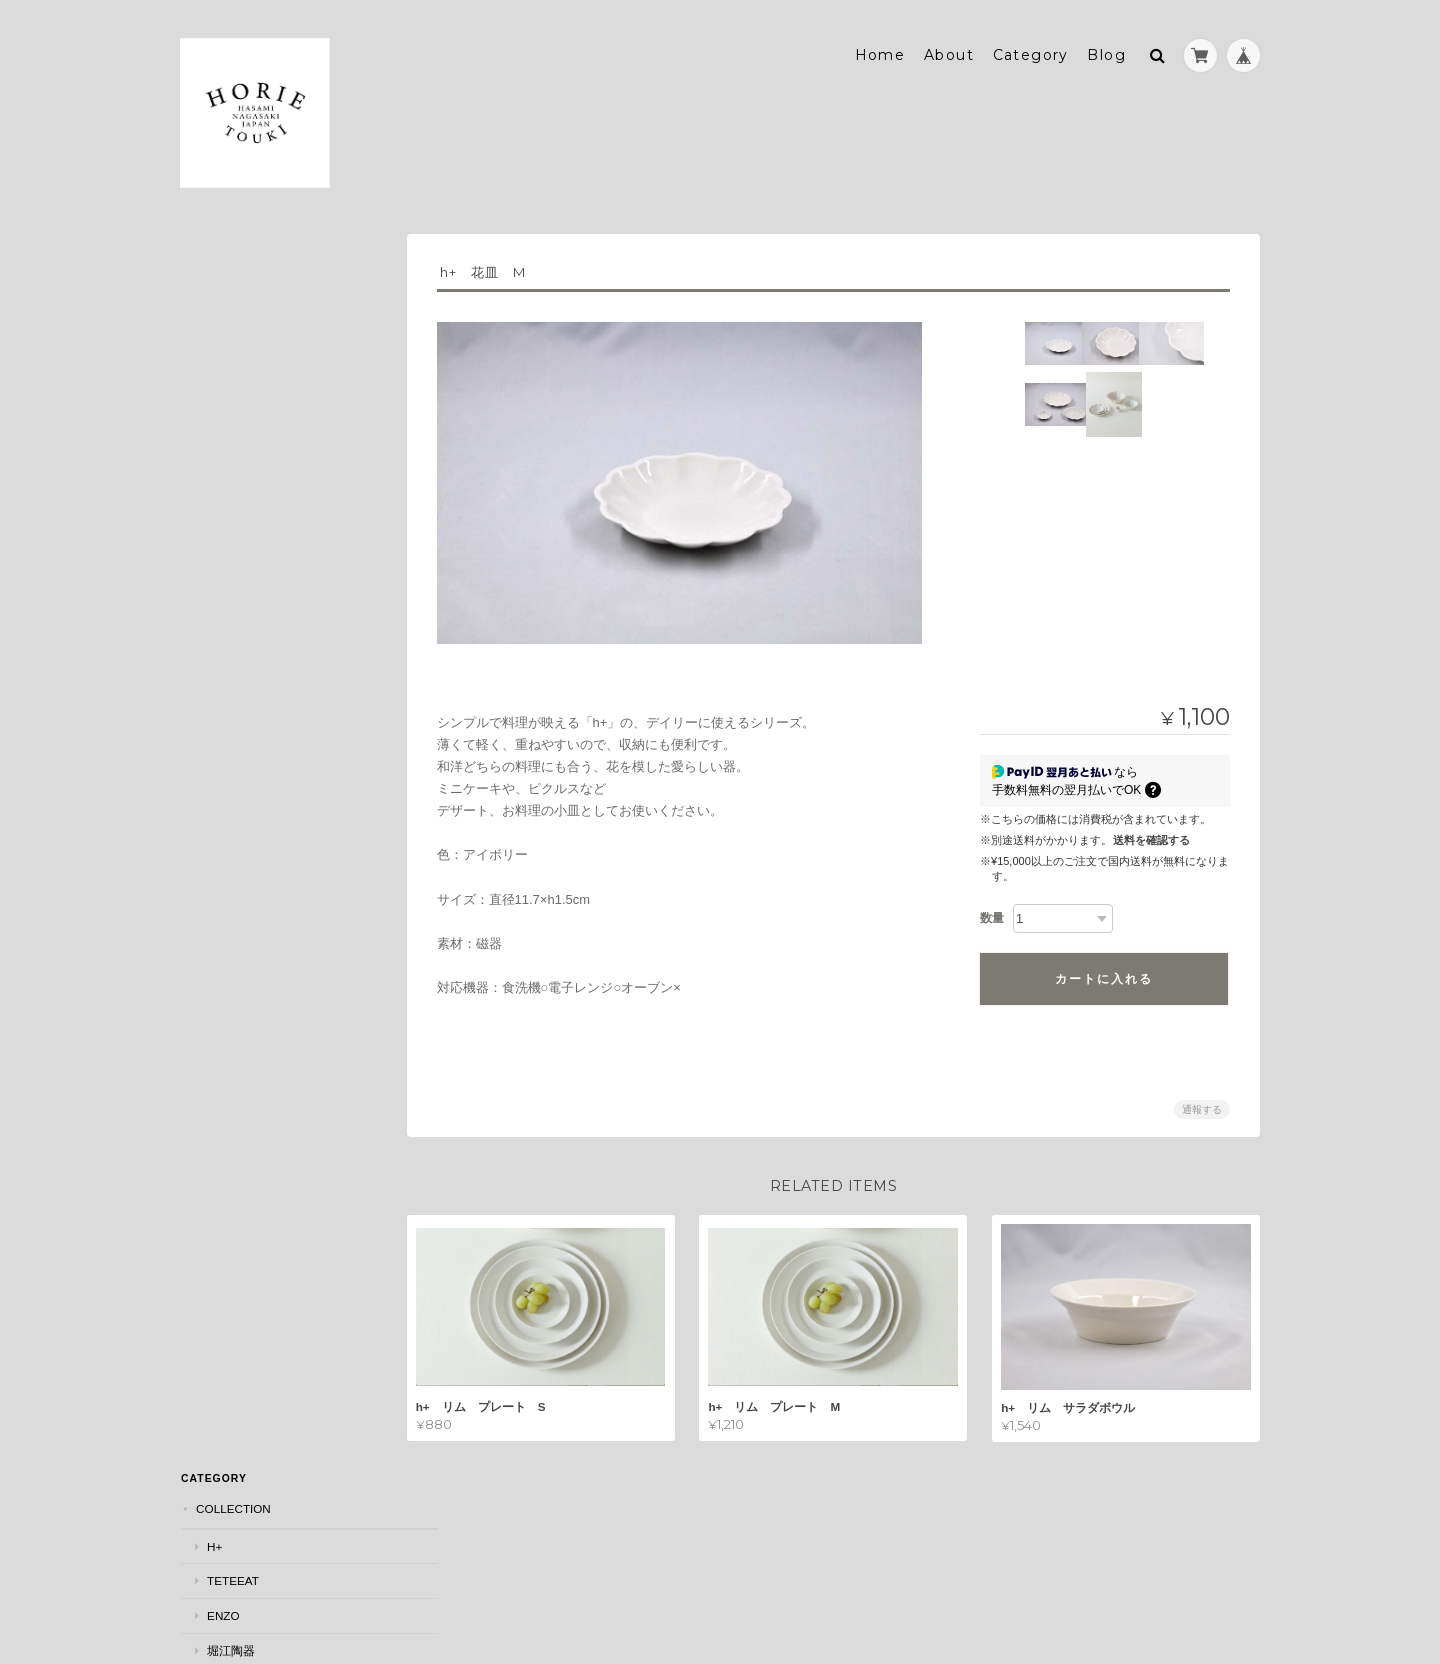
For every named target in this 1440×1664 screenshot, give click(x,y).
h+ (213, 298)
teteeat (232, 333)
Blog (1106, 47)
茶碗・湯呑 (236, 654)
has (218, 436)
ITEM (209, 512)
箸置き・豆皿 (242, 584)
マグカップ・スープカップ (278, 723)
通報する (1202, 1101)
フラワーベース (248, 792)
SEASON (219, 473)
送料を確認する (1151, 832)
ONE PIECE (227, 1006)
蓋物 (218, 757)
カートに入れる (1104, 971)
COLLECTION (232, 261)
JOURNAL (222, 1046)
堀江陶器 (230, 402)
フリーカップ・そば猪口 (272, 688)
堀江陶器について (246, 1137)
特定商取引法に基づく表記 (270, 1177)
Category (1031, 47)
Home (880, 47)
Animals (231, 969)
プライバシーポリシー (1039, 1567)
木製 (218, 861)
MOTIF (213, 897)
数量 (992, 910)
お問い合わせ (234, 1216)
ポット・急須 (242, 826)
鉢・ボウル (236, 619)
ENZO (222, 367)
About (949, 47)
